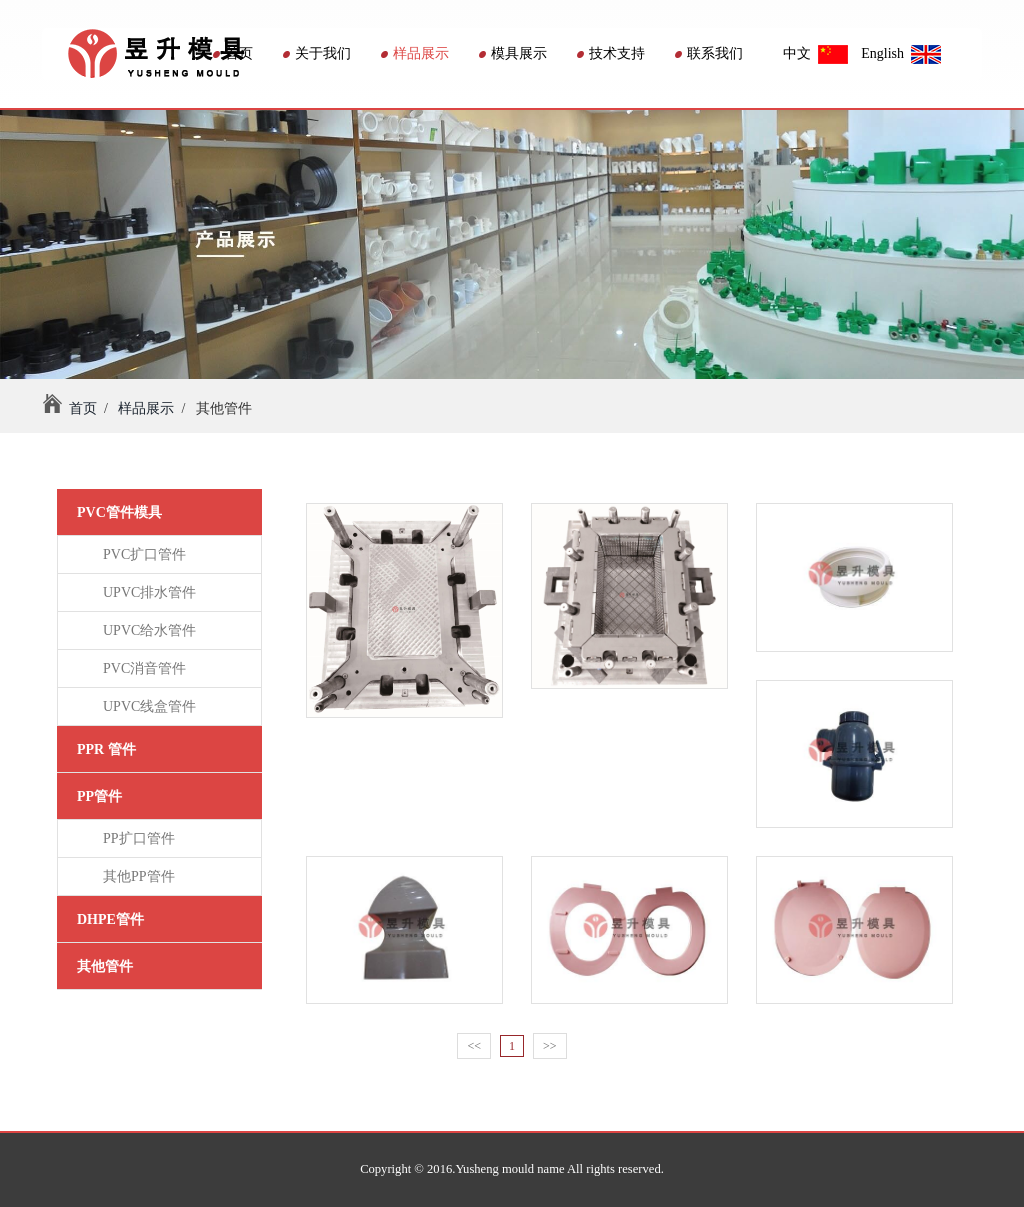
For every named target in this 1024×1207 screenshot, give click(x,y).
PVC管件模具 (119, 512)
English (901, 53)
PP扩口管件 (135, 838)
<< (474, 1046)
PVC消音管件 (141, 668)
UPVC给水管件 (146, 630)
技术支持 (611, 53)
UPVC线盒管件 (146, 706)
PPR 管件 (106, 749)
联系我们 (709, 53)
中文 (815, 53)
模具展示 (513, 53)
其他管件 (105, 966)
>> (550, 1046)
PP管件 (99, 796)
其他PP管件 (135, 876)
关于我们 (317, 53)
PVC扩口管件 (141, 554)
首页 (233, 53)
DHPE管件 (110, 919)
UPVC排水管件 (146, 592)
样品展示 (415, 53)
